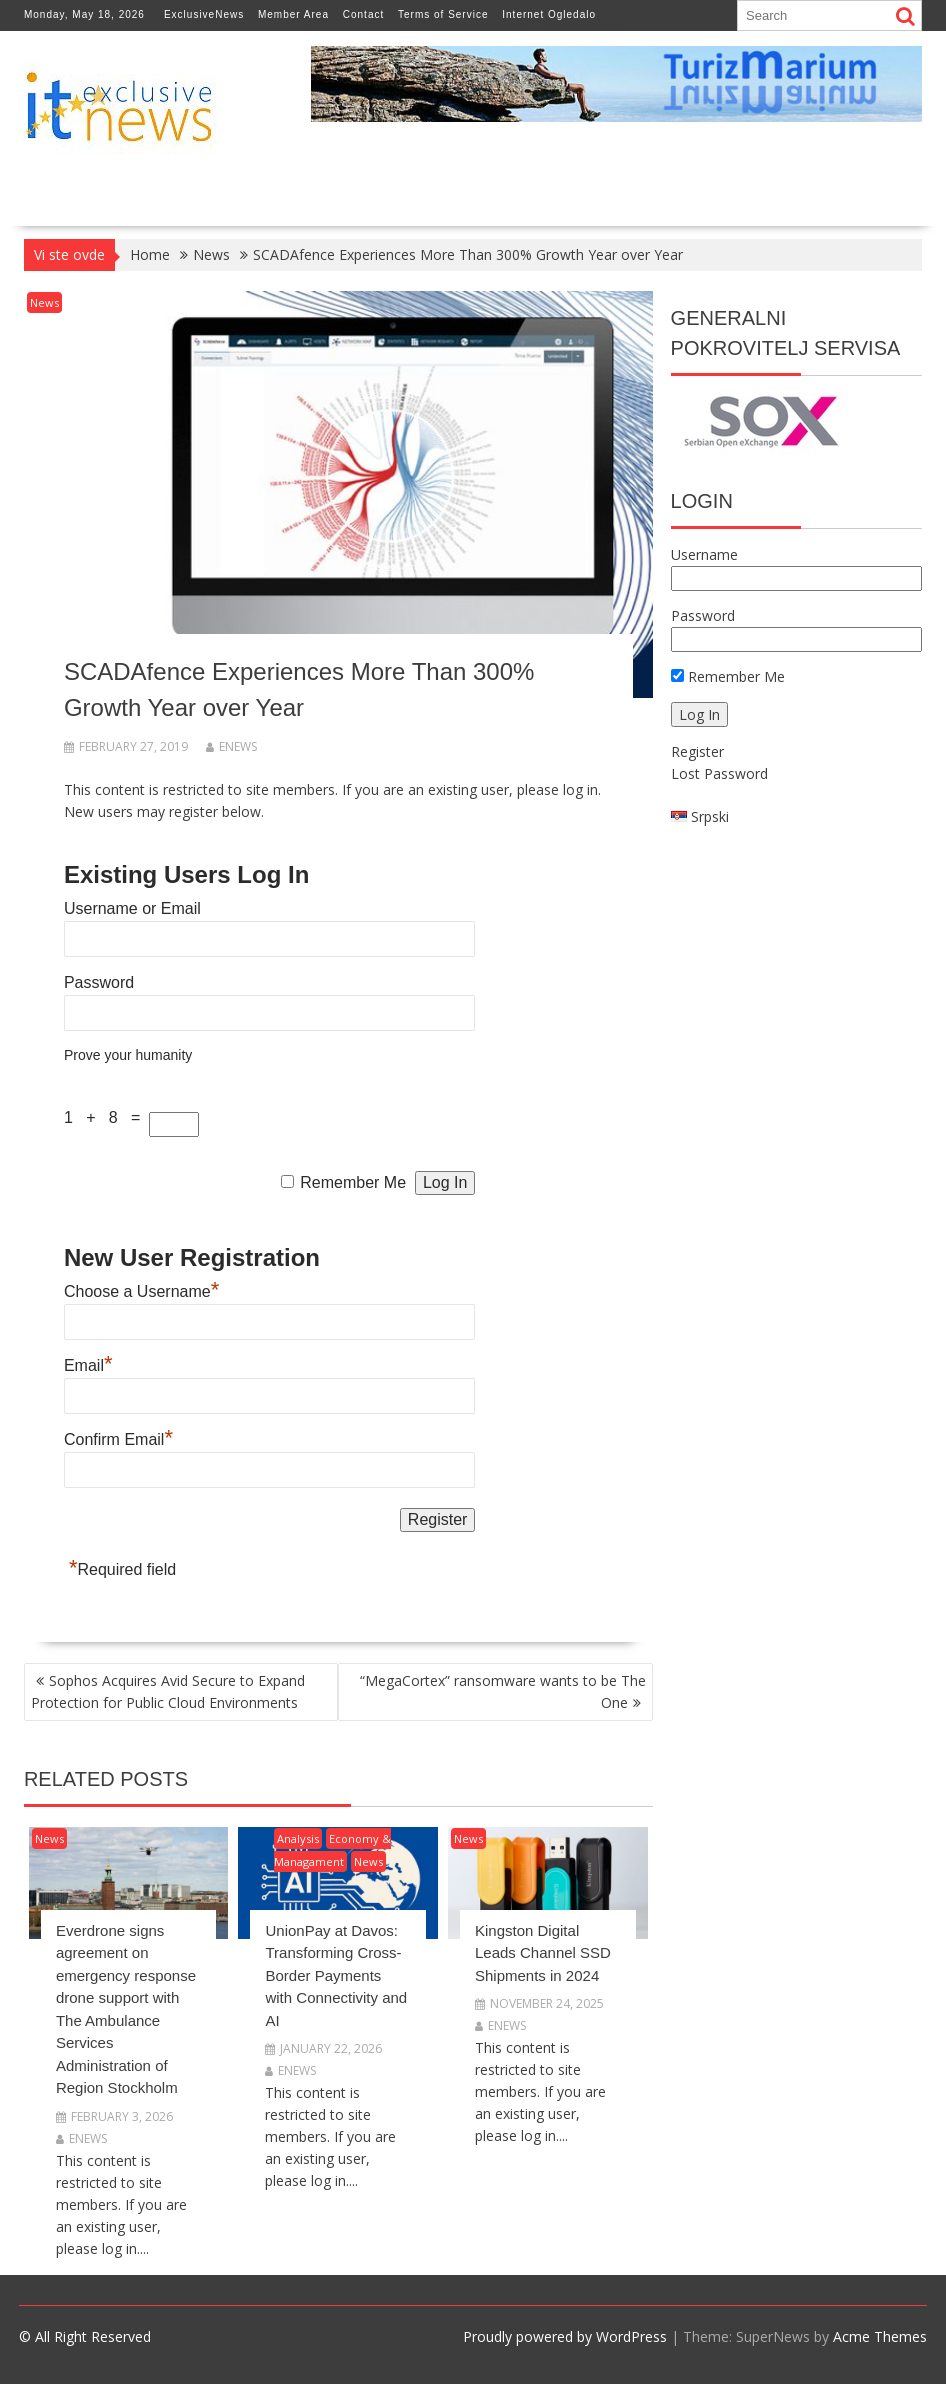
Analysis (298, 1838)
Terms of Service (443, 14)
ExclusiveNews (204, 14)
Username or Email (132, 908)
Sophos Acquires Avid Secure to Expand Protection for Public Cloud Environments (168, 1691)
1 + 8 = (106, 1117)
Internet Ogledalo (549, 14)
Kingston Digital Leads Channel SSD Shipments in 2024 (543, 1953)
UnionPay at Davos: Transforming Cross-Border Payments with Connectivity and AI (336, 1975)
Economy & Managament (332, 1850)
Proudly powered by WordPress (565, 2336)
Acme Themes (880, 2336)
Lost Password (719, 773)
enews (231, 746)
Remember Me (353, 1182)
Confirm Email (118, 1439)
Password (99, 982)
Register (697, 751)
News (44, 302)
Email (88, 1365)
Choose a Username (141, 1291)
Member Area (293, 14)
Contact (363, 14)
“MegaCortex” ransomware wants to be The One (503, 1691)
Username (704, 554)
